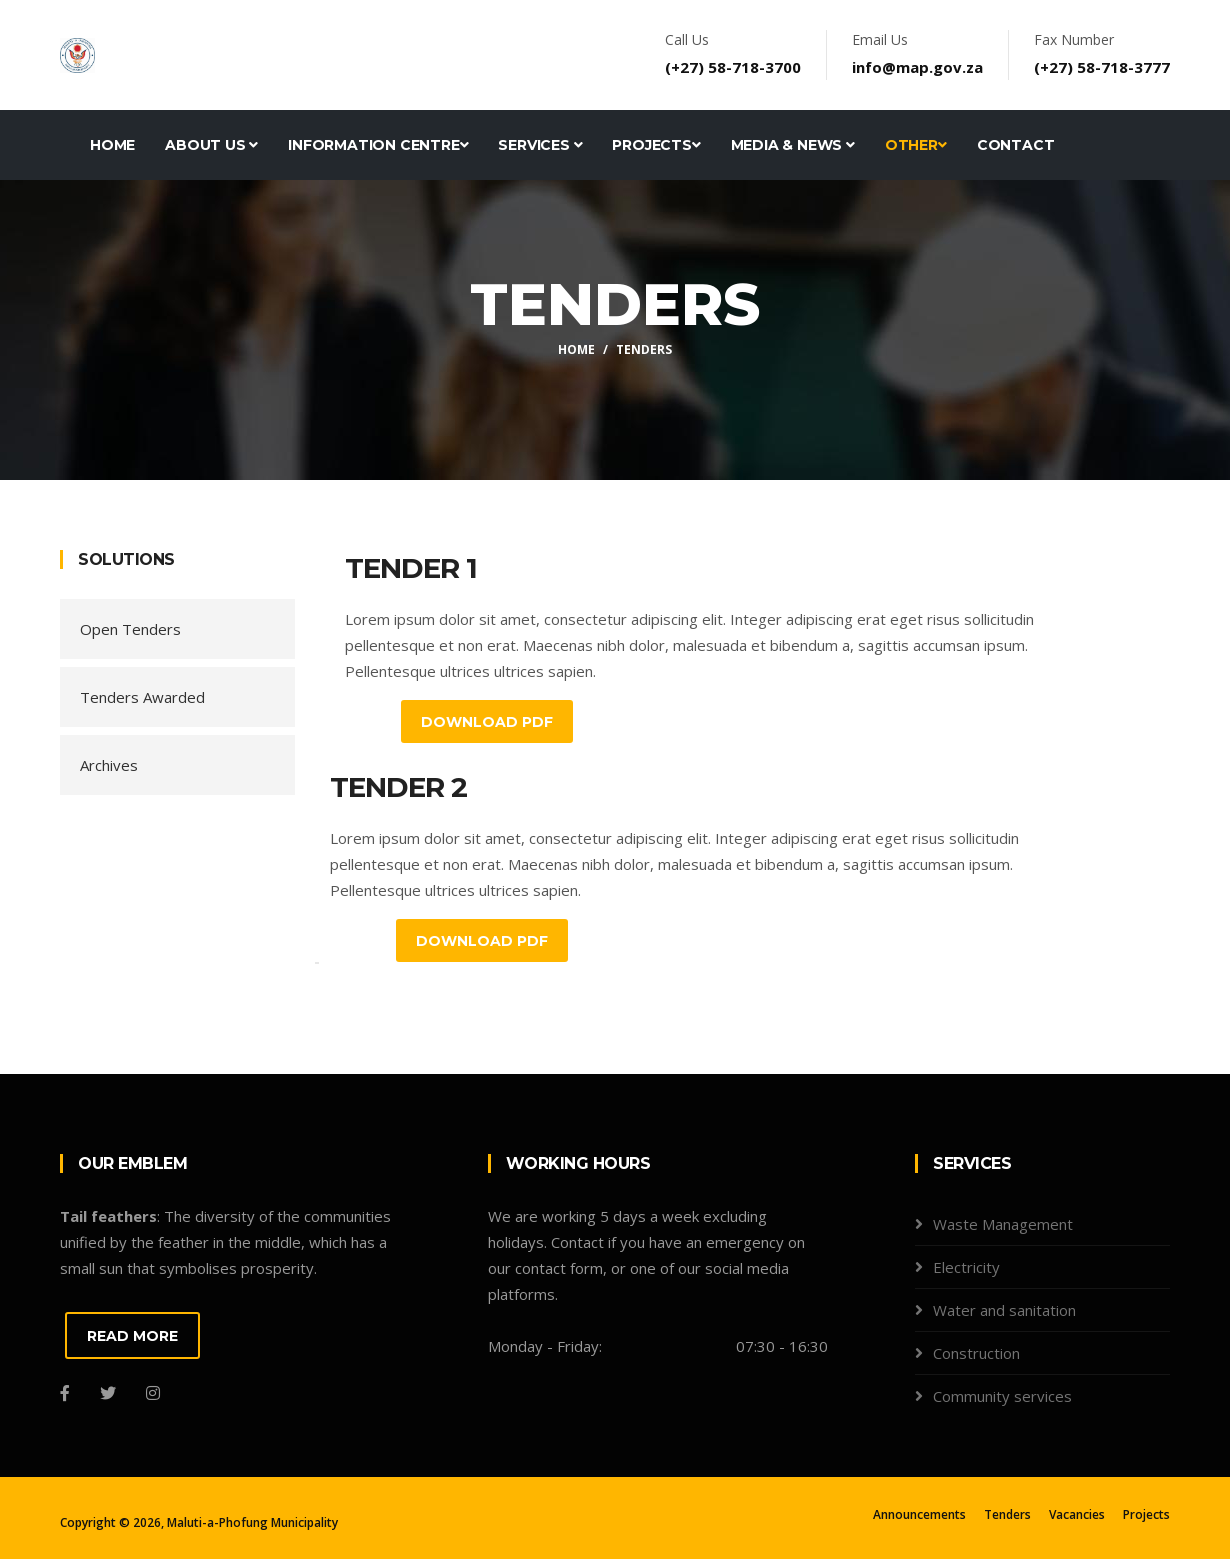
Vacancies (1077, 1514)
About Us (211, 145)
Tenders (1007, 1514)
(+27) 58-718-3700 (733, 67)
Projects (656, 145)
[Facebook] (65, 1393)
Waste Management (1003, 1224)
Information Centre (378, 145)
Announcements (919, 1514)
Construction (976, 1353)
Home (112, 145)
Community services (1002, 1396)
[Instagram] (153, 1393)
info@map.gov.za (917, 67)
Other (916, 145)
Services (540, 145)
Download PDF (487, 722)
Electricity (966, 1267)
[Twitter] (108, 1393)
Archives (109, 765)
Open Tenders (130, 629)
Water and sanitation (1004, 1310)
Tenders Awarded (142, 697)
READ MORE (132, 1336)
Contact (1016, 145)
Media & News (793, 145)
